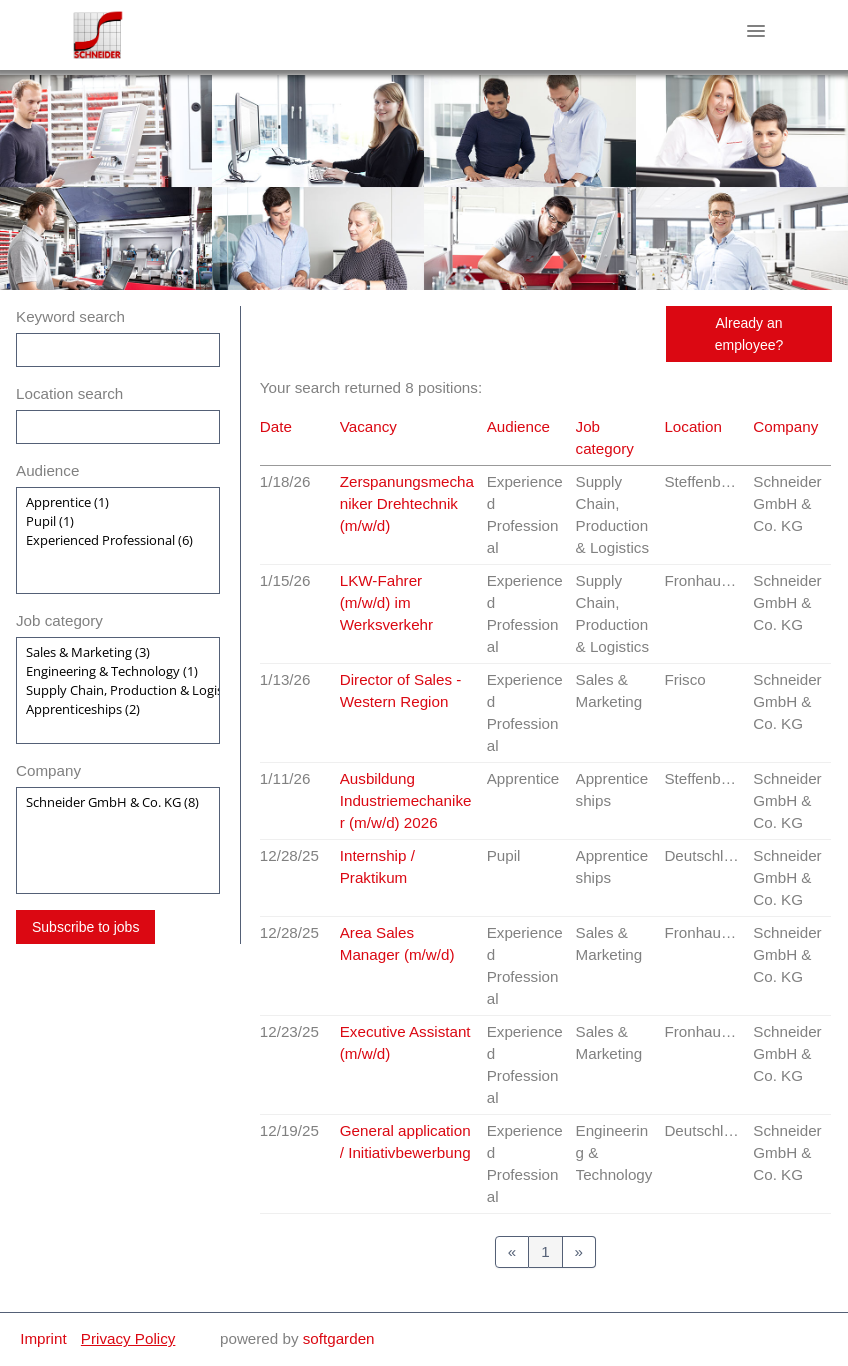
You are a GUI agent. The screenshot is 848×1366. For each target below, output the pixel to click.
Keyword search (70, 316)
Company (48, 770)
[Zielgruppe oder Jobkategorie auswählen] (118, 540)
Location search (69, 393)
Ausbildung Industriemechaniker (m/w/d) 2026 (406, 800)
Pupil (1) (118, 521)
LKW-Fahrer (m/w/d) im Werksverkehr (386, 602)
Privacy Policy (128, 1338)
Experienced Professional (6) (118, 540)
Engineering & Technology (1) (118, 671)
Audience (47, 470)
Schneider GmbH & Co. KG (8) (118, 802)
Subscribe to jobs (85, 927)
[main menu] (756, 31)
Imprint (43, 1338)
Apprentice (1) (118, 502)
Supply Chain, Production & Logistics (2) (118, 690)
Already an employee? (749, 334)
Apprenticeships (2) (118, 709)
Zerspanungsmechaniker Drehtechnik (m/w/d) (407, 503)
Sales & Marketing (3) (118, 652)
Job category (59, 620)
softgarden (339, 1338)
